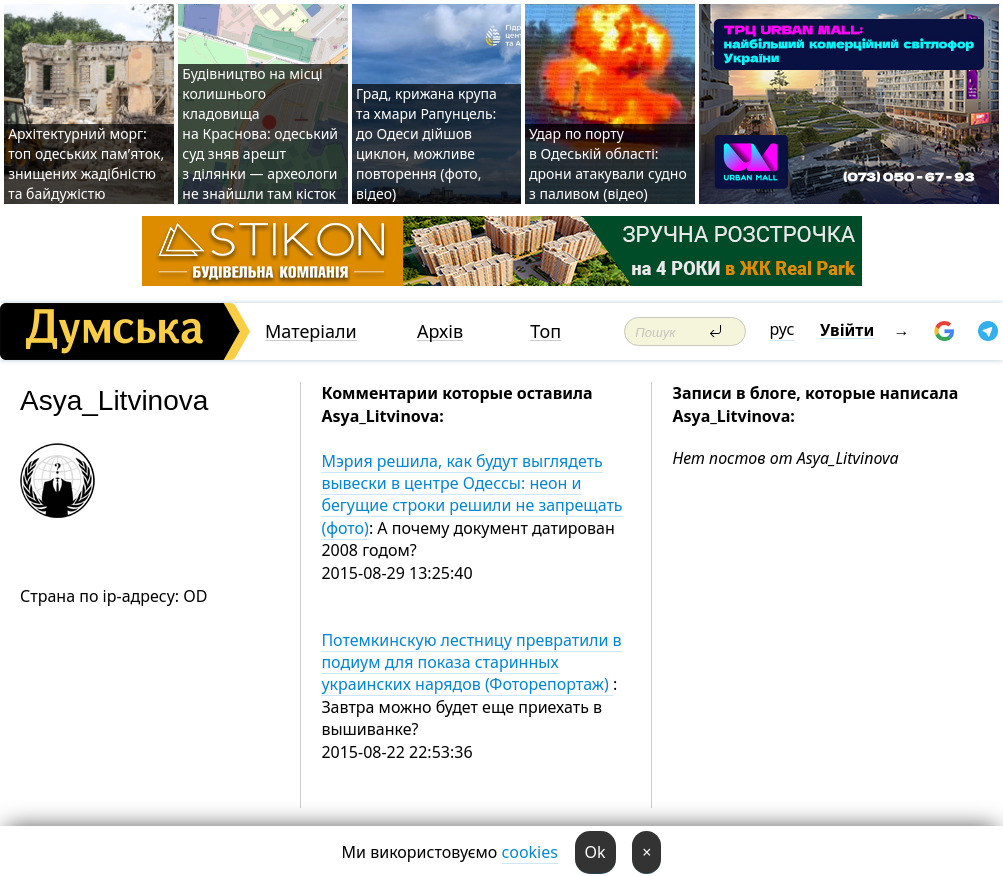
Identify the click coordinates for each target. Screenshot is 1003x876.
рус (782, 329)
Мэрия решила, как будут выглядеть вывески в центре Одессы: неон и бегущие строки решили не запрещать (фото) (471, 494)
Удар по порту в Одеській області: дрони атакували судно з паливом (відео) (608, 163)
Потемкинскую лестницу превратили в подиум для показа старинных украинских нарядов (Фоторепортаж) (471, 662)
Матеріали (311, 331)
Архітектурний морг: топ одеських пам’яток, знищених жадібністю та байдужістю (86, 163)
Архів (440, 331)
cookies (530, 852)
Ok (595, 852)
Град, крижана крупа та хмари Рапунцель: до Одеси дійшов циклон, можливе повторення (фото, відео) (426, 143)
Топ (545, 331)
